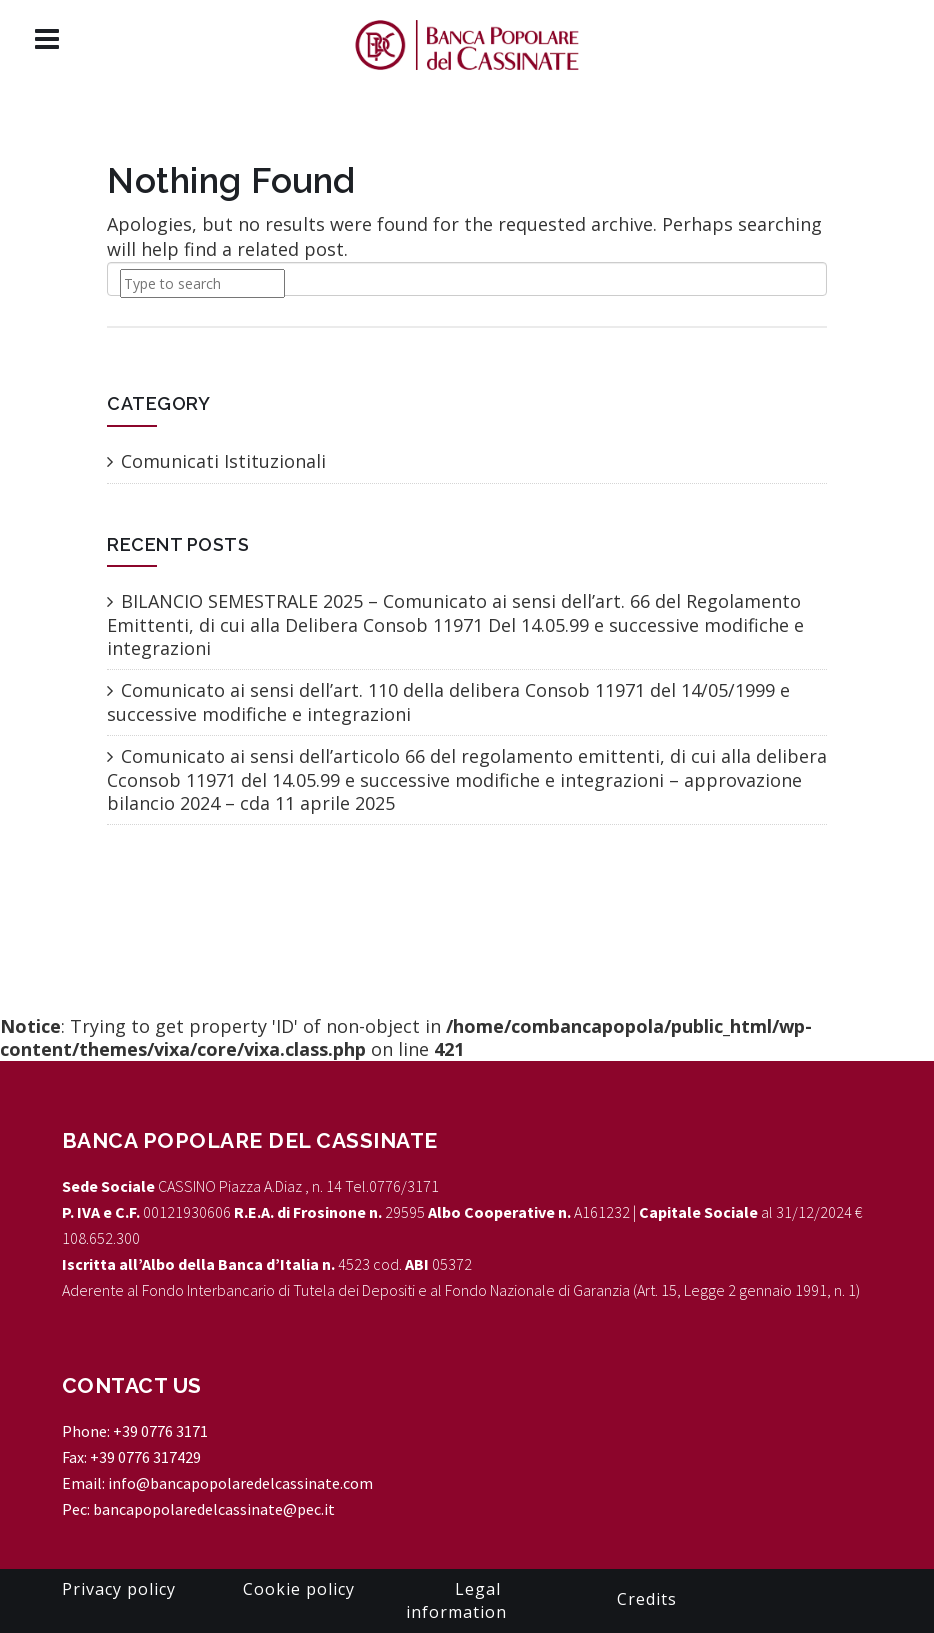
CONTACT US (132, 1385)
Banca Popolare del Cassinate (250, 1140)
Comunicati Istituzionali (223, 461)
